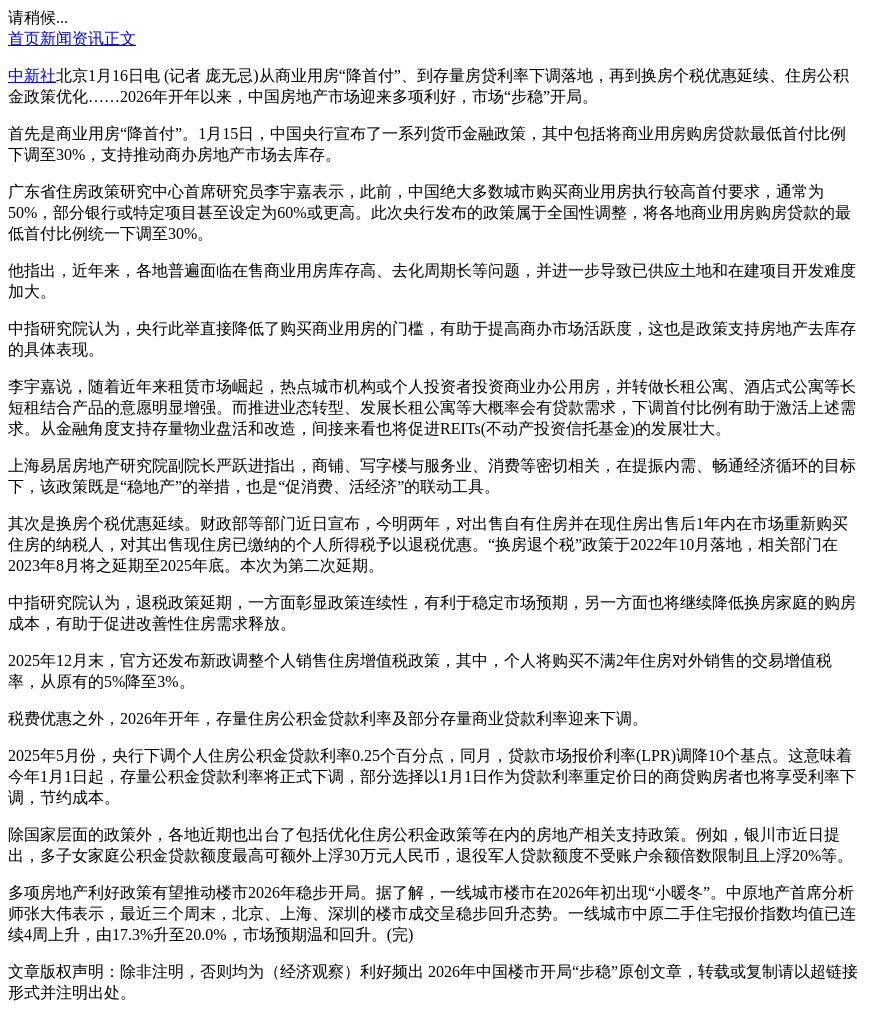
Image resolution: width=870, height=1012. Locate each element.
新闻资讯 (72, 38)
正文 (120, 38)
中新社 (32, 75)
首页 (24, 38)
